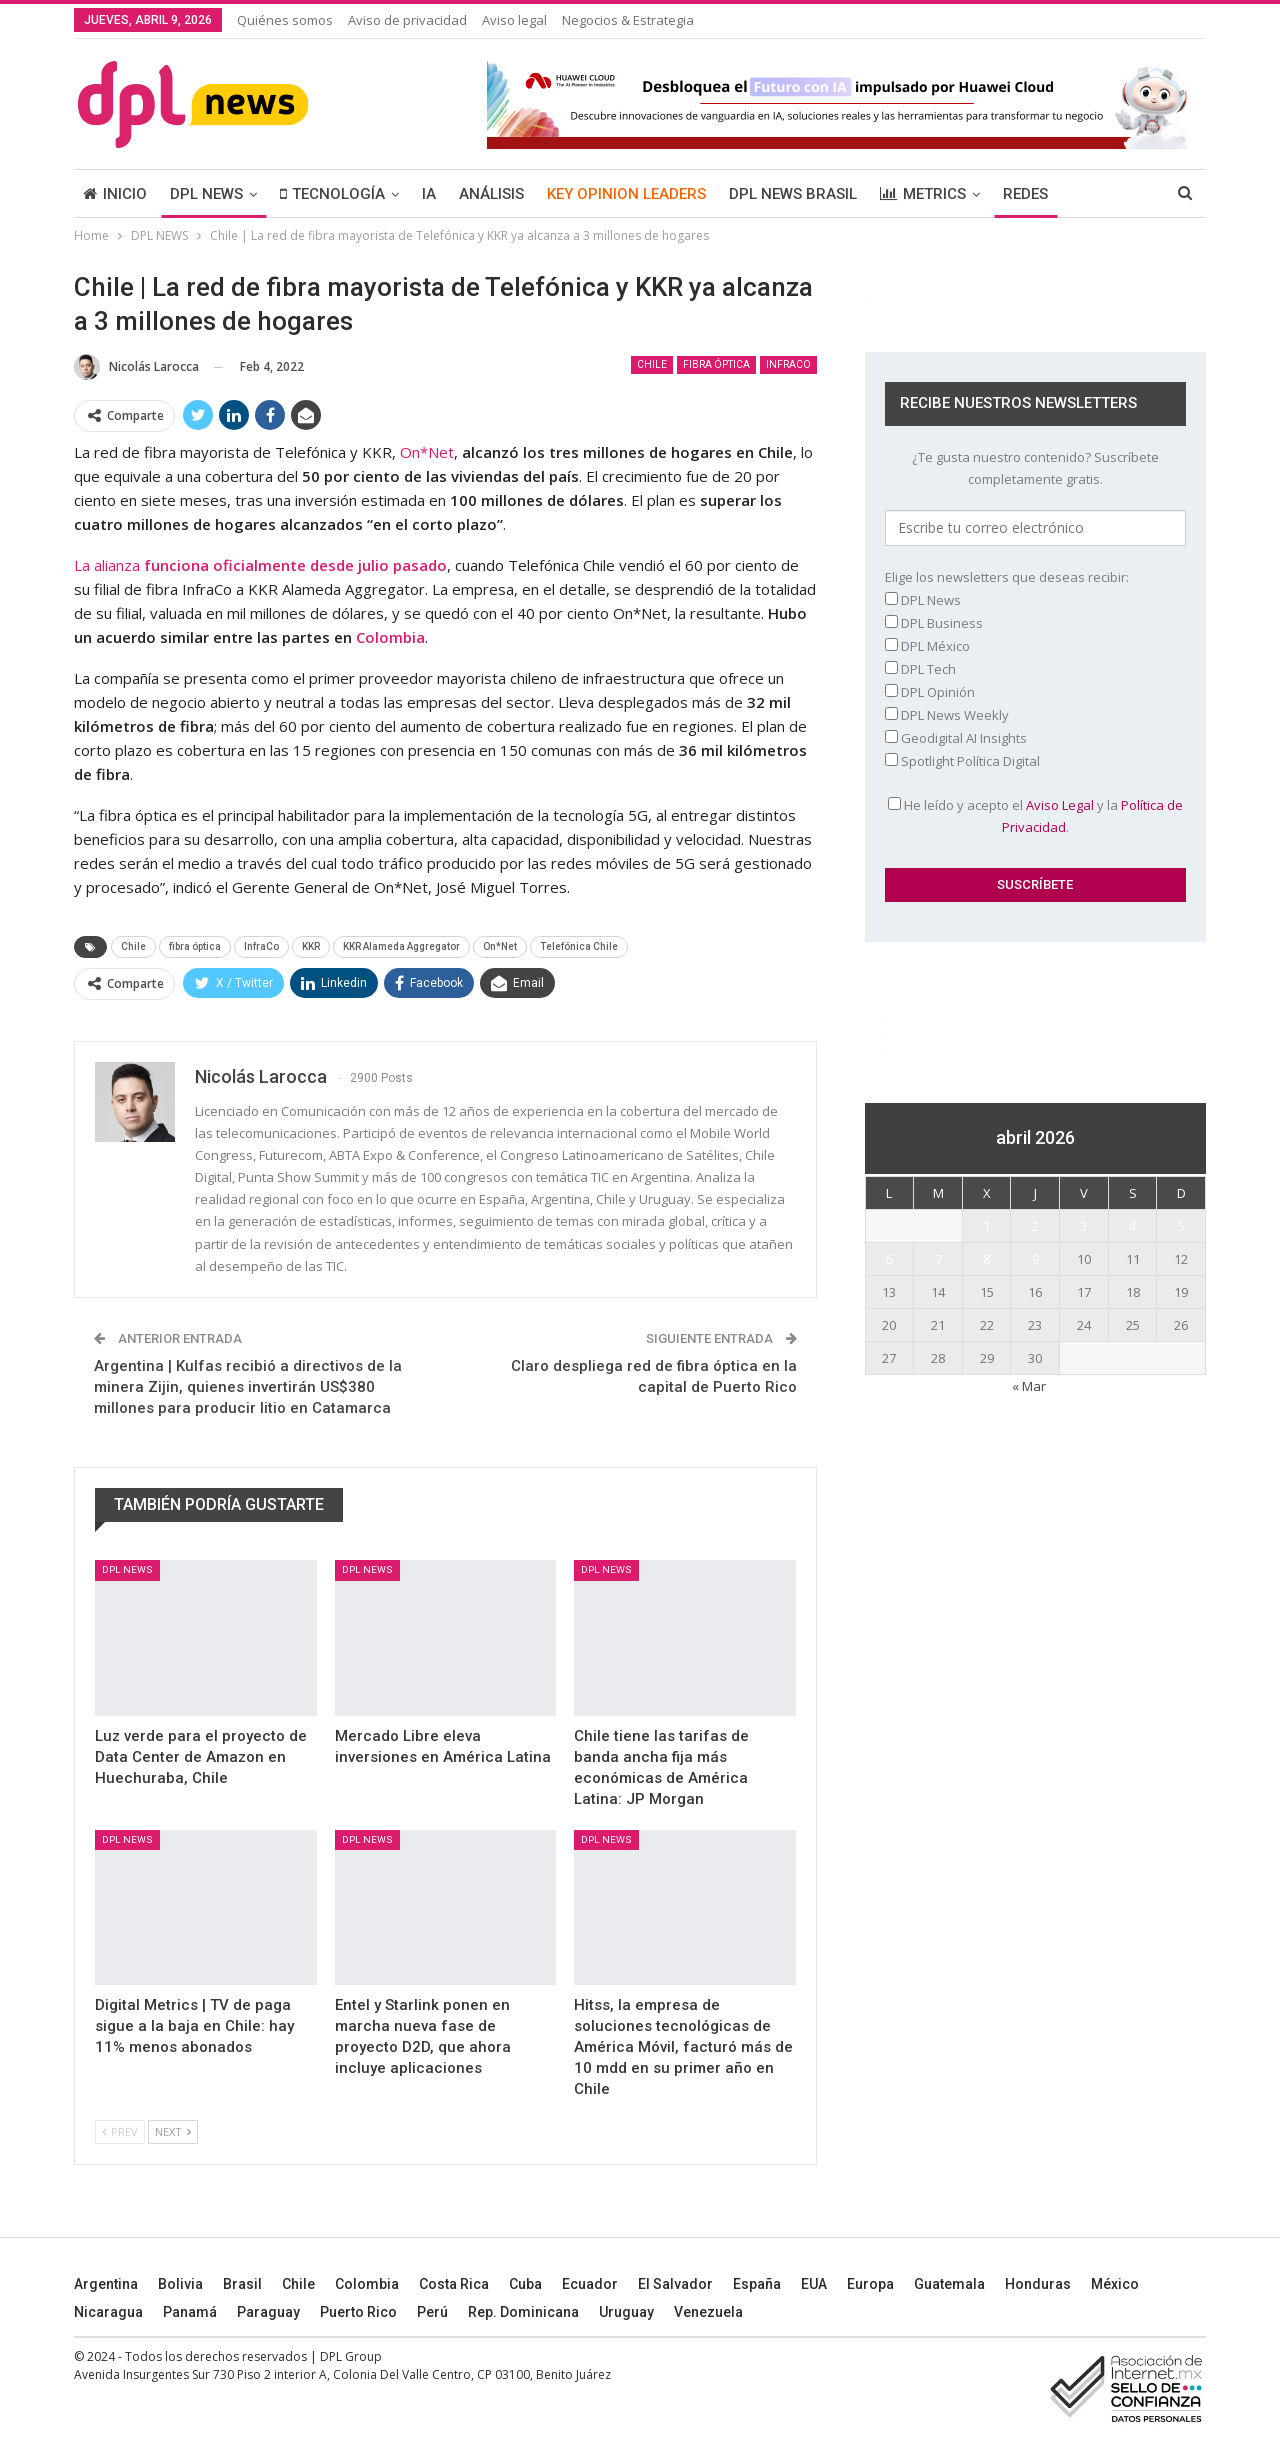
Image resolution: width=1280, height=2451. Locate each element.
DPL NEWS (206, 194)
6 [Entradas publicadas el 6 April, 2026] (889, 1259)
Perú (432, 2312)
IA (429, 194)
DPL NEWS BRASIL (793, 194)
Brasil (242, 2284)
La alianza (260, 565)
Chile (652, 364)
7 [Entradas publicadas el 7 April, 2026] (938, 1259)
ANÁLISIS (491, 194)
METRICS (923, 194)
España (757, 2284)
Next (173, 2131)
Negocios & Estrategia (628, 20)
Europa (870, 2284)
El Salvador (675, 2284)
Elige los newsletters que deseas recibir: (1007, 577)
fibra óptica (716, 364)
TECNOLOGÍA (332, 194)
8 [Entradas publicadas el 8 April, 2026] (986, 1259)
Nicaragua (108, 2312)
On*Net (427, 452)
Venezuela (708, 2312)
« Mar (1029, 1386)
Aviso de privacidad (407, 20)
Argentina (106, 2284)
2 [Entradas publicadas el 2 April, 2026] (1035, 1226)
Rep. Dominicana (523, 2312)
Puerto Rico (358, 2312)
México (1115, 2284)
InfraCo (788, 364)
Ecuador (590, 2284)
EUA (814, 2284)
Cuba (525, 2284)
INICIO (115, 194)
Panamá (190, 2312)
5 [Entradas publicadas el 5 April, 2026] (1181, 1226)
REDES (1025, 194)
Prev (120, 2131)
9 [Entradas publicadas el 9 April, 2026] (1035, 1259)
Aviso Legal (1060, 805)
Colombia (367, 2284)
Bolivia (180, 2284)
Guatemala (949, 2284)
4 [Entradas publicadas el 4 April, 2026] (1132, 1226)
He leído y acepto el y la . (1035, 816)
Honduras (1038, 2284)
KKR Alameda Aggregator (401, 946)
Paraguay (268, 2312)
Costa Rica (454, 2284)
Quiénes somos (285, 20)
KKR (311, 946)
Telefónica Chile (579, 946)
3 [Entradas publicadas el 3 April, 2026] (1083, 1226)
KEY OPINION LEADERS (626, 194)
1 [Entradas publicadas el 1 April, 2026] (986, 1226)
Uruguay (626, 2312)
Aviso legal (514, 20)
